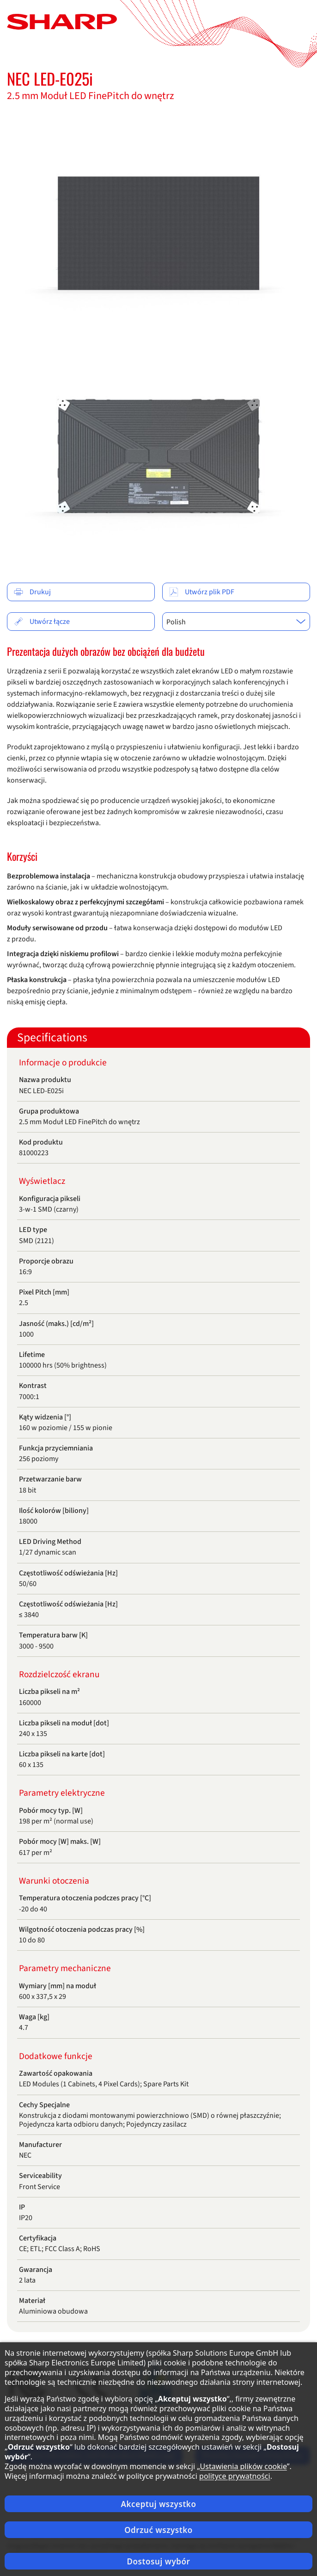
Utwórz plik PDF (201, 592)
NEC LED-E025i (50, 78)
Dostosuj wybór (158, 2561)
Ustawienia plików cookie (243, 2466)
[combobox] (236, 621)
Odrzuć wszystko (158, 2530)
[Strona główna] (62, 21)
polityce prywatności (234, 2476)
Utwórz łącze (42, 621)
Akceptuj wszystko (158, 2504)
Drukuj (32, 592)
